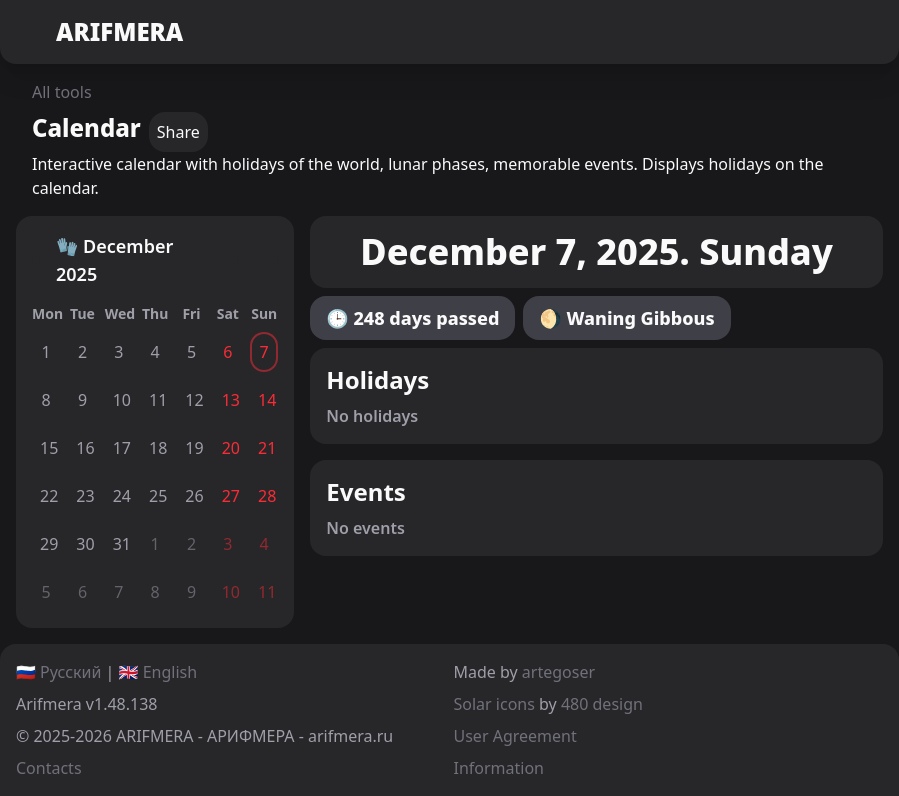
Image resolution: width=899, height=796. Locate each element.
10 (122, 400)
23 (85, 496)
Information (499, 768)
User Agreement (515, 736)
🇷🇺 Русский (58, 672)
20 (231, 448)
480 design (602, 704)
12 (194, 400)
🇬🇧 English (158, 672)
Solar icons (494, 704)
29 (49, 544)
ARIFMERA (99, 32)
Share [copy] (178, 132)
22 (49, 496)
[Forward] (234, 260)
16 (85, 448)
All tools (62, 92)
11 (158, 400)
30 (85, 544)
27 (231, 496)
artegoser (558, 672)
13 (231, 400)
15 (49, 448)
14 (267, 400)
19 (194, 448)
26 (194, 496)
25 (158, 496)
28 (267, 496)
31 (122, 544)
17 (122, 448)
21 (267, 448)
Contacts (49, 768)
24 (122, 496)
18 (158, 448)
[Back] (36, 260)
